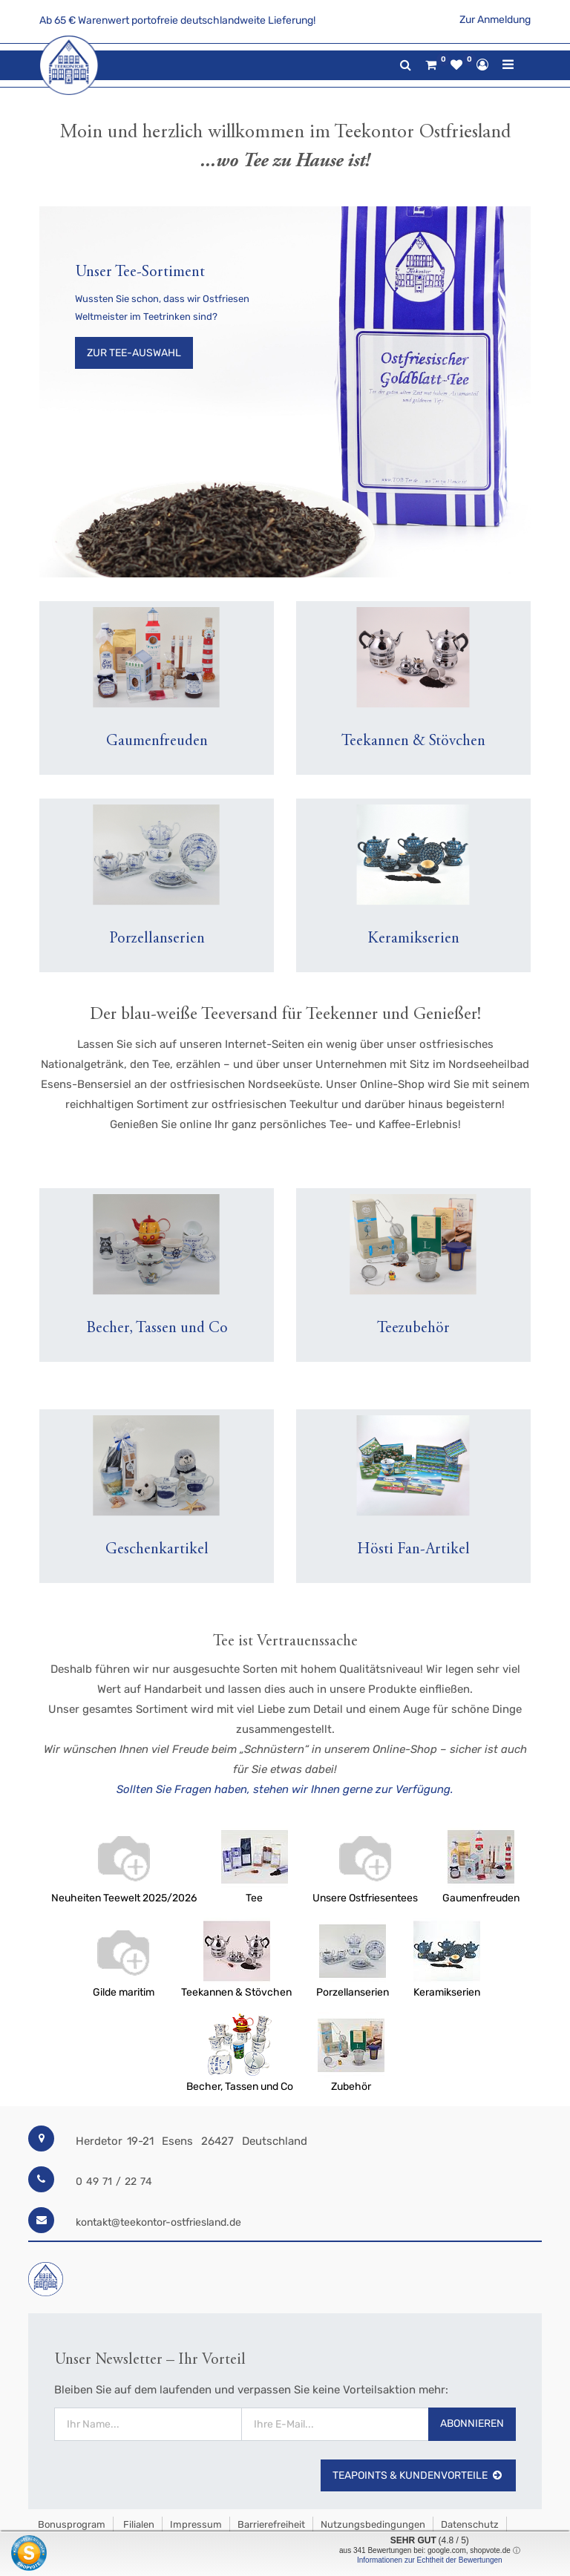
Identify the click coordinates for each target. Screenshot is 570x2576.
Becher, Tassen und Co (239, 2086)
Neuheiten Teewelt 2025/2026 (124, 1898)
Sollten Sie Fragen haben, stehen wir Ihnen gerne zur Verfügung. (285, 1789)
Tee (254, 1898)
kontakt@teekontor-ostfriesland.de (158, 2222)
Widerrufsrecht (187, 2506)
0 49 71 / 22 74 (114, 2181)
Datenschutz (470, 2491)
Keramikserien (446, 1992)
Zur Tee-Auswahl (134, 353)
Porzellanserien (352, 1992)
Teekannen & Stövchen (236, 1992)
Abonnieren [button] (472, 2390)
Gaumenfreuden (481, 1898)
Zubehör (351, 2086)
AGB (46, 2506)
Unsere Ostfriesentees (365, 1898)
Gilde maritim (123, 1992)
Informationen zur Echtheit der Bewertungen (429, 2560)
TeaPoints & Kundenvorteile (418, 2442)
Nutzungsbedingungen (373, 2491)
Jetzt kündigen (271, 2506)
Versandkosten (105, 2506)
